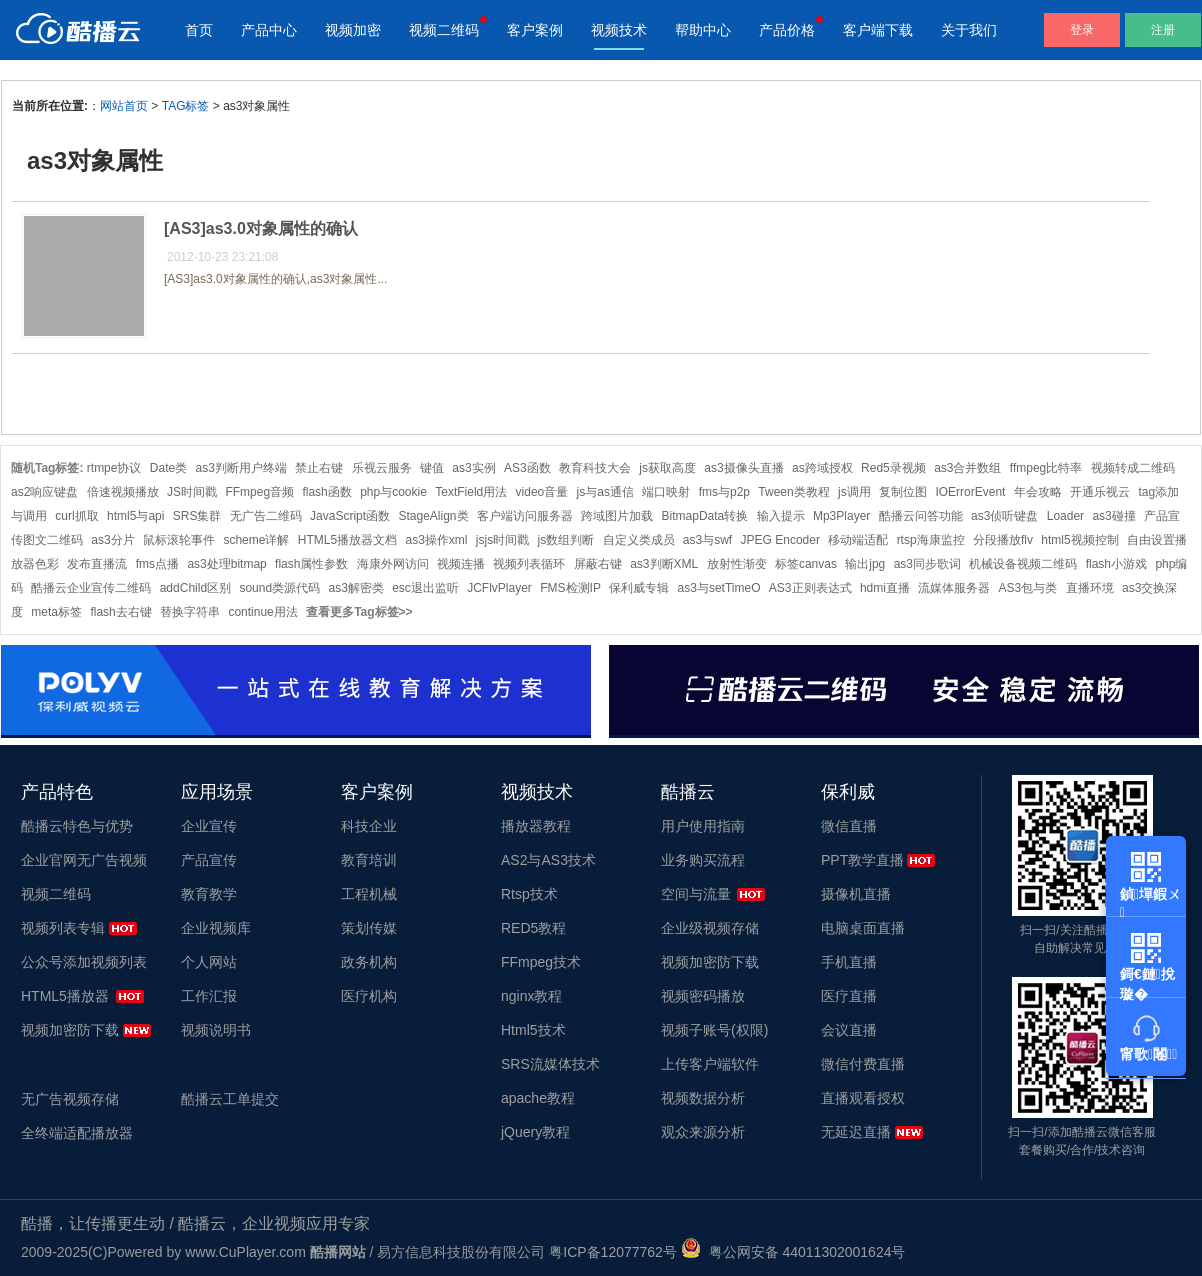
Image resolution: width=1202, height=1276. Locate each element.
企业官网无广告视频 (84, 860)
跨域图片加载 (617, 516)
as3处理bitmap (226, 564)
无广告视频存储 (70, 1099)
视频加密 (353, 30)
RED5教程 (533, 928)
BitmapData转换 (705, 516)
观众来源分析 (703, 1132)
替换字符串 (190, 612)
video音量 (542, 492)
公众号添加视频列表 (84, 962)
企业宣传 (209, 826)
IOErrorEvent (970, 492)
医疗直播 (849, 996)
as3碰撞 (1113, 516)
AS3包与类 (1028, 588)
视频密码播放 (703, 996)
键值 (432, 468)
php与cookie (393, 492)
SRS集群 (197, 516)
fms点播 (157, 564)
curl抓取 (76, 516)
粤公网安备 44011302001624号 (793, 1252)
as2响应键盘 (44, 492)
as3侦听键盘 (1004, 516)
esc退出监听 (425, 588)
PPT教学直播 (862, 860)
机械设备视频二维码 (1023, 564)
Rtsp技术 (529, 894)
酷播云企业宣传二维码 (91, 588)
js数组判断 (566, 540)
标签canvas (806, 564)
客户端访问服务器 (525, 516)
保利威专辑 (639, 588)
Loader (1065, 516)
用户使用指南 (703, 826)
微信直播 (849, 826)
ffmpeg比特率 (1046, 468)
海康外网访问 (393, 564)
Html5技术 (533, 1030)
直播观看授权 (863, 1098)
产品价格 (787, 30)
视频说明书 (216, 1030)
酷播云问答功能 (921, 516)
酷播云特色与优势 (77, 826)
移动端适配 (858, 540)
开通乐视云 (1100, 492)
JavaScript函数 (350, 516)
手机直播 (849, 962)
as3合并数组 (967, 468)
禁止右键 (319, 468)
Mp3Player (841, 516)
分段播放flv (1003, 540)
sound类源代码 (279, 588)
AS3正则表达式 (810, 588)
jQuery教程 (535, 1132)
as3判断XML (664, 564)
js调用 (854, 492)
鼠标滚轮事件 (179, 540)
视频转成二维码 (1133, 468)
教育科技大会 (595, 468)
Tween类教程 (793, 492)
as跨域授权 (822, 468)
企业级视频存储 (710, 928)
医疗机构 (369, 996)
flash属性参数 (311, 564)
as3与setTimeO (719, 588)
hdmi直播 (885, 588)
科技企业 (369, 826)
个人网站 (209, 962)
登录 (1082, 30)
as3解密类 (355, 588)
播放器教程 (536, 826)
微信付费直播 (863, 1064)
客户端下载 (878, 30)
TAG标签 (186, 106)
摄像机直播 (856, 894)
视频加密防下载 (70, 1030)
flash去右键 (120, 612)
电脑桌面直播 (863, 928)
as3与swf (707, 540)
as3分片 (112, 540)
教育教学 (209, 894)
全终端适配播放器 (77, 1133)
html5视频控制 (1079, 540)
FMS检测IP (570, 588)
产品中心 (269, 30)
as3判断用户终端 (241, 468)
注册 (1163, 30)
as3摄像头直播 (743, 468)
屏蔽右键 (598, 564)
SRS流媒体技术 (550, 1064)
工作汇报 (209, 996)
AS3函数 (527, 468)
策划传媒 (369, 928)
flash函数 (326, 492)
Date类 (168, 468)
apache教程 (538, 1098)
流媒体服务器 (954, 588)
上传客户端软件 (710, 1064)
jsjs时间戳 (502, 540)
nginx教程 (531, 996)
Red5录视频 (893, 468)
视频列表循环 (529, 564)
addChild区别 (195, 588)
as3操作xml (436, 540)
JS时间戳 (192, 492)
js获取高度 (667, 468)
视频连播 (461, 564)
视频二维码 (444, 30)
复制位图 (903, 492)
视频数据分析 (703, 1098)
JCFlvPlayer (499, 588)
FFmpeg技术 (541, 962)
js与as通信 (605, 492)
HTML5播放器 (65, 996)
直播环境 (1090, 588)
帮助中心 (703, 30)
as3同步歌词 (927, 564)
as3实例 (473, 468)
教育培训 (369, 860)
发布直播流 (97, 564)
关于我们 (969, 30)
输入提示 (781, 516)
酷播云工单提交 (230, 1099)
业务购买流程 (703, 860)
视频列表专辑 (63, 928)
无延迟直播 (856, 1132)
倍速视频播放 (123, 492)
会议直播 (849, 1030)
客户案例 (535, 30)
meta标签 (56, 612)
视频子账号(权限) (714, 1030)
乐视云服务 (382, 468)
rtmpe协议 (114, 468)
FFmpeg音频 (259, 492)
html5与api (135, 516)
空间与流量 (696, 894)
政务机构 (369, 962)
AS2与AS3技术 (548, 860)
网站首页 (124, 106)
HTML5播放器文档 (347, 540)
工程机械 (369, 894)
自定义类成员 (639, 540)
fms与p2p (724, 492)
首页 (199, 30)
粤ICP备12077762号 (613, 1252)
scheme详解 (256, 540)
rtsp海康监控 (931, 540)
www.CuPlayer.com (245, 1252)
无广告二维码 (266, 516)
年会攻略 (1038, 492)
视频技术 (619, 30)
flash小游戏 (1116, 564)
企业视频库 (216, 928)
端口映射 (666, 492)
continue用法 (262, 612)
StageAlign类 (433, 516)
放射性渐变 (737, 564)
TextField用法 (471, 492)
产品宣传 (209, 860)
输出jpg (865, 564)
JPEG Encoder (780, 540)
